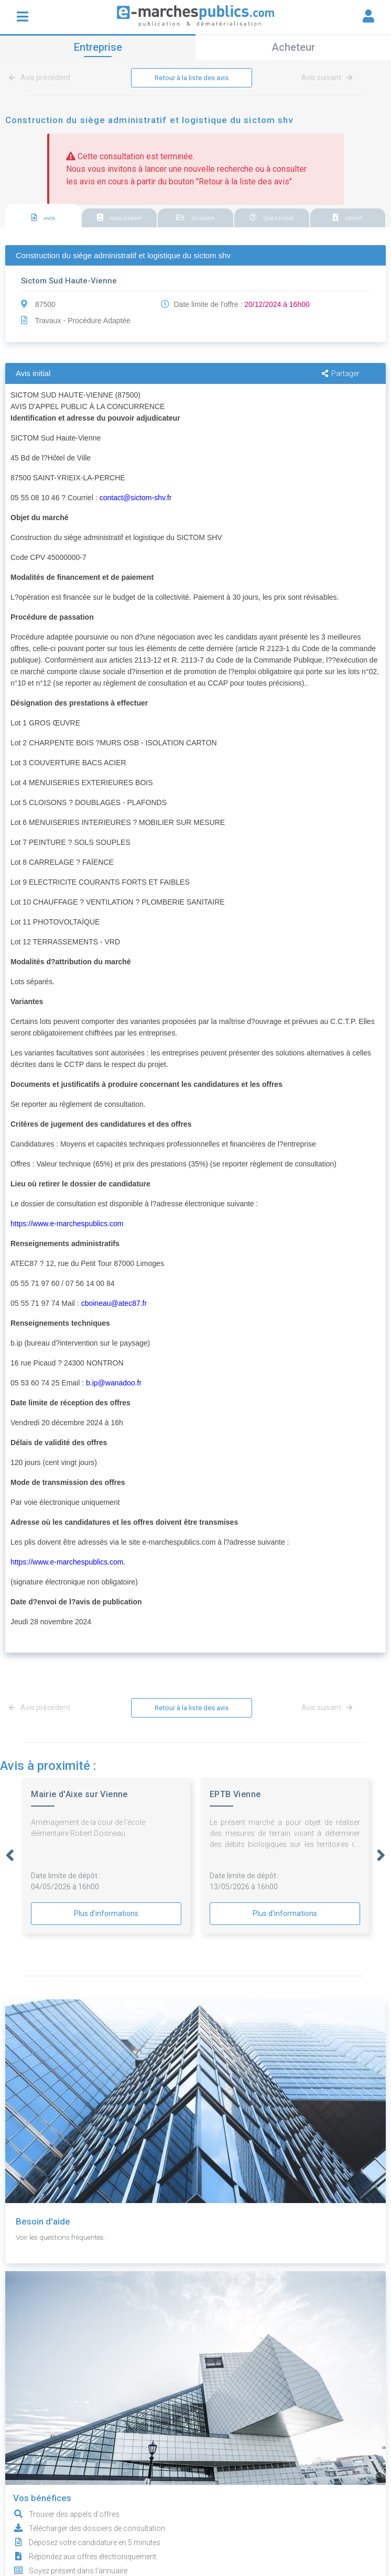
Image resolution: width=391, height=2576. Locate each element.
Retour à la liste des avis (191, 78)
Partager (341, 374)
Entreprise (98, 47)
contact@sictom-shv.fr (136, 498)
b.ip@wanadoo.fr (114, 1383)
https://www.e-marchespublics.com (67, 1224)
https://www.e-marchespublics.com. (67, 1562)
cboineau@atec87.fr (114, 1304)
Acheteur (293, 47)
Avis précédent (41, 78)
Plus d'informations (106, 1914)
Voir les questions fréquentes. (64, 2238)
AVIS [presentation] (43, 218)
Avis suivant (327, 78)
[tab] (43, 216)
